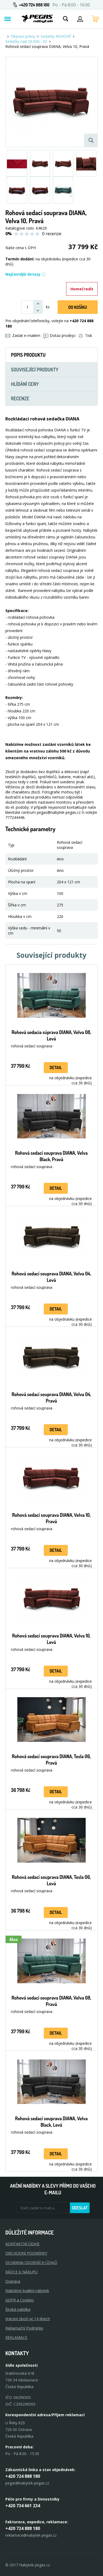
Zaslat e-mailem (22, 335)
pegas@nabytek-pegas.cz (27, 2483)
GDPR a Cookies (19, 2300)
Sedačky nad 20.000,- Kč (26, 41)
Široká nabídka (17, 2309)
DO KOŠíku (77, 307)
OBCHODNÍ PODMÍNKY (26, 2253)
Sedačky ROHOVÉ (56, 36)
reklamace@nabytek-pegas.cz (31, 2535)
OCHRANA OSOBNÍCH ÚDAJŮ (31, 2262)
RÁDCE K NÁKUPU (21, 2271)
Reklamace (16, 2337)
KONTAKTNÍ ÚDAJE (22, 2243)
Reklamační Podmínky (24, 2328)
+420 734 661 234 (22, 2506)
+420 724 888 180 (34, 4)
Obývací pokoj (23, 36)
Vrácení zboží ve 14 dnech (27, 2318)
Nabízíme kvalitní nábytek (27, 2290)
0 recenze (51, 234)
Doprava (12, 2281)
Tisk (85, 335)
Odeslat (80, 2207)
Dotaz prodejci (59, 335)
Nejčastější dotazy (25, 274)
